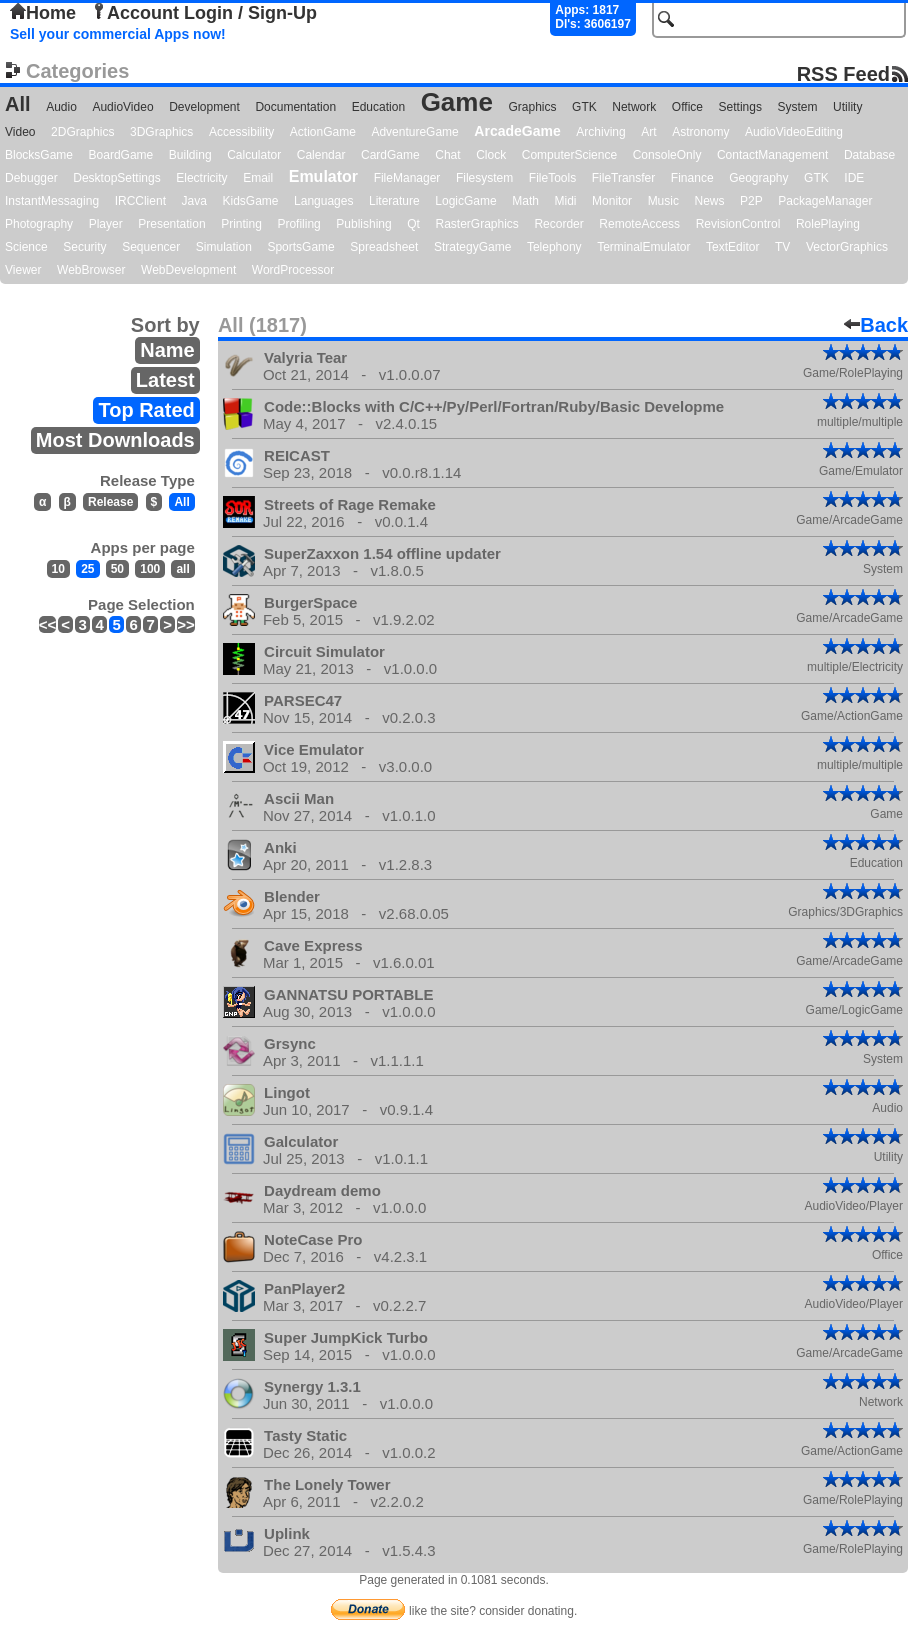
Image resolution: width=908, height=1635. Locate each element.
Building (190, 155)
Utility (847, 107)
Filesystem (484, 178)
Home (43, 13)
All (18, 104)
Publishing (363, 224)
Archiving (600, 132)
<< (48, 624)
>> (186, 624)
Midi (565, 201)
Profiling (298, 224)
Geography (758, 178)
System (797, 107)
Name (167, 350)
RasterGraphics (477, 224)
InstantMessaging (52, 201)
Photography (39, 224)
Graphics (532, 107)
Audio (61, 107)
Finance (692, 178)
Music (663, 201)
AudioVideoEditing (794, 132)
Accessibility (241, 132)
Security (84, 247)
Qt (413, 224)
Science (26, 247)
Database (869, 155)
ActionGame (323, 132)
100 (150, 569)
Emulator (323, 176)
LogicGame (465, 201)
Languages (323, 201)
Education (378, 107)
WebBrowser (91, 270)
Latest (165, 380)
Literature (394, 201)
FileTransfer (624, 178)
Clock (491, 155)
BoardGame (121, 155)
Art (648, 132)
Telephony (554, 247)
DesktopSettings (116, 178)
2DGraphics (82, 132)
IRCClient (140, 201)
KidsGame (250, 201)
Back (876, 325)
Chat (447, 155)
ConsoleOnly (667, 155)
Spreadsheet (384, 247)
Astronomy (700, 132)
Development (204, 107)
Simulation (224, 247)
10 (58, 569)
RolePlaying (828, 224)
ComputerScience (569, 155)
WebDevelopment (188, 270)
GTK (584, 107)
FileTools (552, 178)
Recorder (558, 224)
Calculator (254, 155)
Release (110, 502)
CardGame (390, 155)
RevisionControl (738, 224)
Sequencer (151, 247)
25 (87, 569)
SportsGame (300, 247)
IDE (854, 178)
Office (687, 107)
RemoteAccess (639, 224)
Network (634, 107)
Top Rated (146, 410)
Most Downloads (115, 440)
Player (106, 224)
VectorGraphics (847, 247)
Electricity (201, 178)
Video (20, 132)
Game (457, 102)
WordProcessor (293, 270)
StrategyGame (472, 247)
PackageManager (825, 201)
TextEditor (732, 247)
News (710, 201)
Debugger (31, 178)
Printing (241, 224)
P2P (751, 201)
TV (782, 247)
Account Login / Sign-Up (204, 13)
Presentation (171, 224)
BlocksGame (39, 155)
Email (258, 178)
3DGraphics (161, 132)
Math (525, 201)
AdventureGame (414, 132)
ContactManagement (772, 155)
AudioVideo (122, 107)
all (182, 569)
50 (117, 569)
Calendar (321, 155)
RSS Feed (843, 73)
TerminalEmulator (643, 247)
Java (194, 201)
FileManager (407, 178)
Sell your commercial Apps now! (118, 34)
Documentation (295, 107)
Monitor (612, 201)
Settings (740, 107)
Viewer (23, 270)
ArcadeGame (517, 131)
